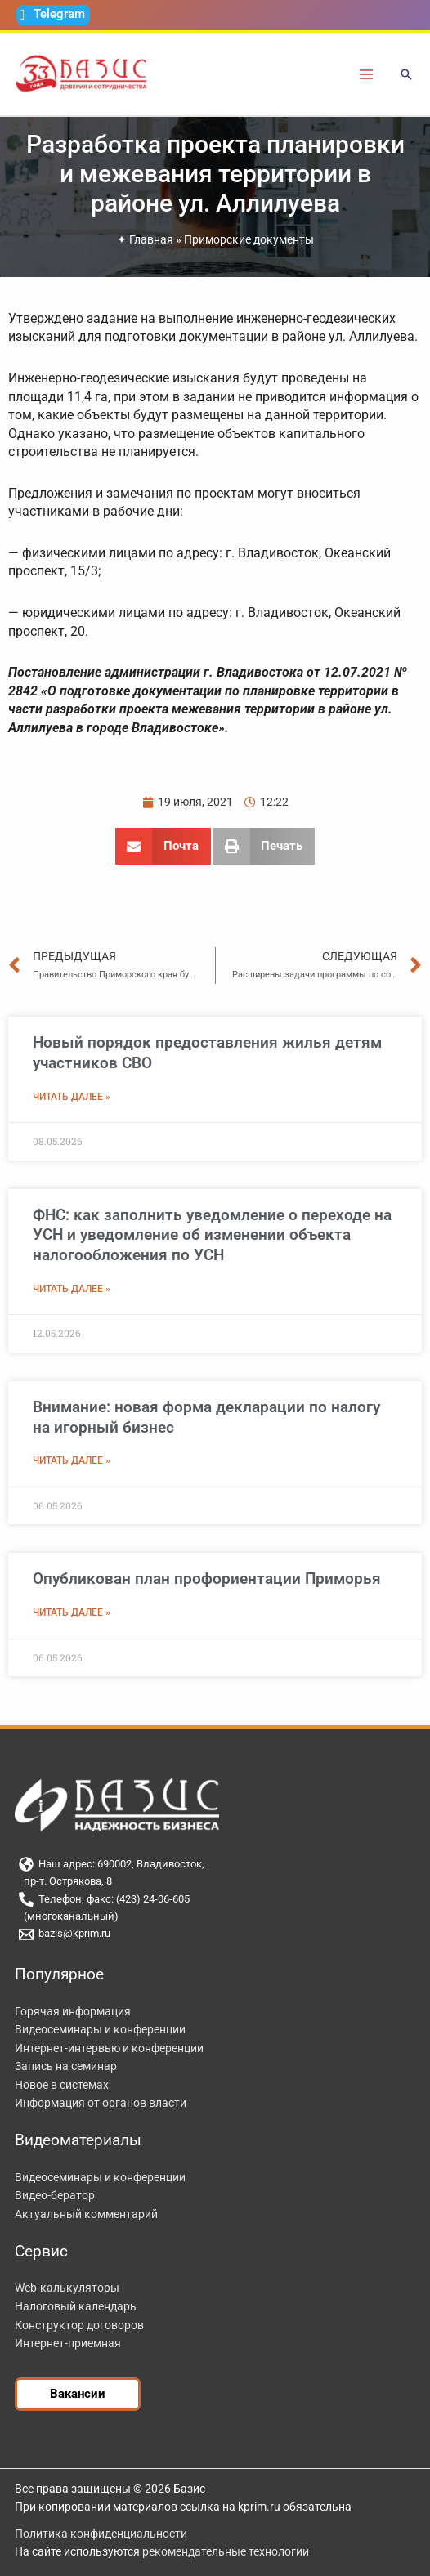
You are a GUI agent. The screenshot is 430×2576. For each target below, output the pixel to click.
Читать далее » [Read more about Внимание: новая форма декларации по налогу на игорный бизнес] (71, 1460)
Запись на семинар (66, 2066)
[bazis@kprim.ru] (215, 1934)
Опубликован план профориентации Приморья (207, 1578)
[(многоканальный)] (215, 1917)
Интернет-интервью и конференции (109, 2048)
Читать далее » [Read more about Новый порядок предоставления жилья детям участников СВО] (71, 1096)
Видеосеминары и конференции (100, 2029)
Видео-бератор (55, 2195)
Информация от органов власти (100, 2102)
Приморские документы (249, 239)
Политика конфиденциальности (101, 2533)
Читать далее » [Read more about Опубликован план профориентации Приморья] (71, 1612)
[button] (406, 75)
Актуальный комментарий (86, 2213)
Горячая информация (73, 2011)
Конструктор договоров (79, 2325)
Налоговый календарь (76, 2306)
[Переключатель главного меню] (366, 74)
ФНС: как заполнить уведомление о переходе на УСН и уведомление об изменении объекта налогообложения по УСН (212, 1234)
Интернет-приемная (68, 2343)
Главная (151, 239)
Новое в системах (62, 2084)
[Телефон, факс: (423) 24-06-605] (215, 1899)
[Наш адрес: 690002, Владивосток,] (215, 1864)
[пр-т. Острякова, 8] (215, 1881)
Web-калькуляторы (67, 2287)
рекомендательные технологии (225, 2551)
